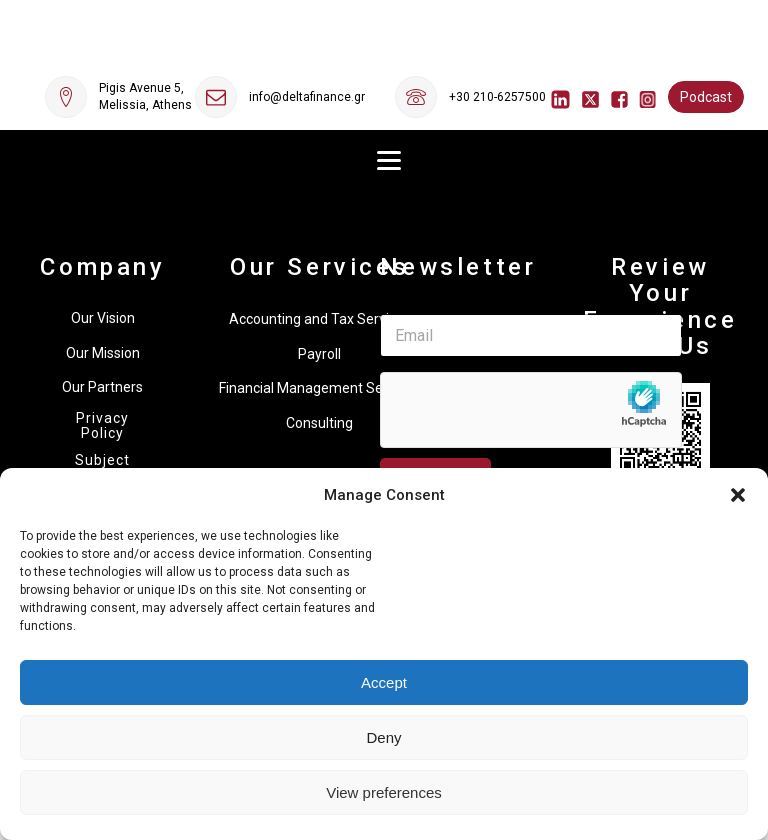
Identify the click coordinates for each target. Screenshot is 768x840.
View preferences (384, 792)
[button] (738, 495)
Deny (383, 737)
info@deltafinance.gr (307, 97)
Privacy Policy (102, 426)
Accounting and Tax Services (320, 319)
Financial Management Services (319, 388)
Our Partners (102, 387)
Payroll (319, 354)
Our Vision (103, 318)
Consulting (319, 423)
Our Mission (103, 353)
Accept (384, 682)
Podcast (706, 97)
